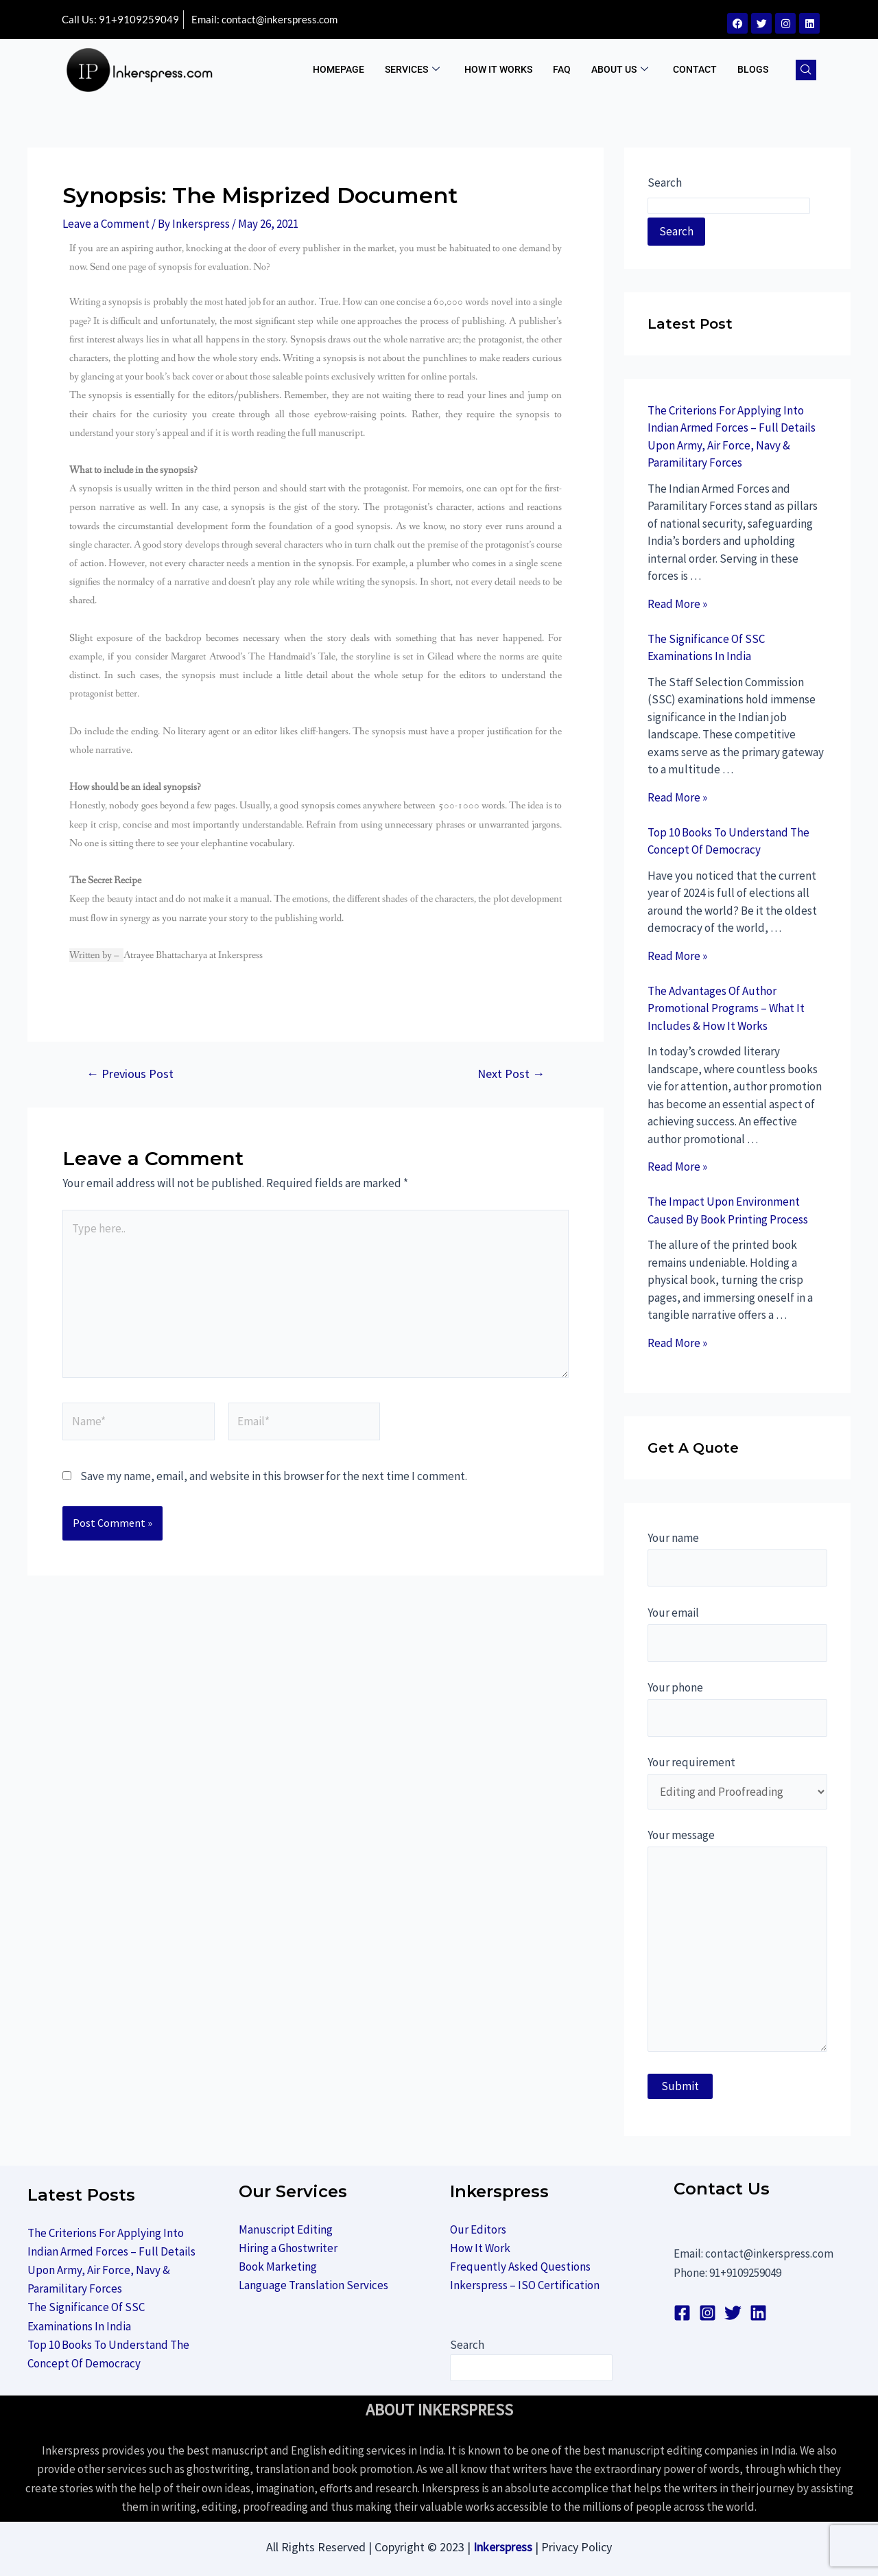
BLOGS (752, 69)
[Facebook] (682, 2312)
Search (665, 182)
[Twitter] (732, 2312)
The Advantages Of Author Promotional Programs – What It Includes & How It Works (726, 1008)
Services (412, 69)
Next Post (511, 1074)
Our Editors (478, 2229)
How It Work (480, 2248)
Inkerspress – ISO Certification (525, 2285)
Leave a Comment (106, 223)
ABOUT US (619, 69)
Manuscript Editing (286, 2229)
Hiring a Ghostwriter (288, 2248)
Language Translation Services (313, 2285)
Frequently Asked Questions (520, 2266)
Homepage (338, 69)
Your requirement (737, 1782)
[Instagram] (707, 2312)
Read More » (677, 603)
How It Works (498, 69)
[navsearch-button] (806, 70)
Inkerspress (502, 2547)
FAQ (562, 69)
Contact (695, 69)
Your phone (737, 1708)
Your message (737, 1943)
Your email (737, 1633)
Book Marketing (278, 2266)
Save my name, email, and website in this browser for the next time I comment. (273, 1476)
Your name (737, 1558)
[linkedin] (758, 2312)
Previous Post (130, 1074)
